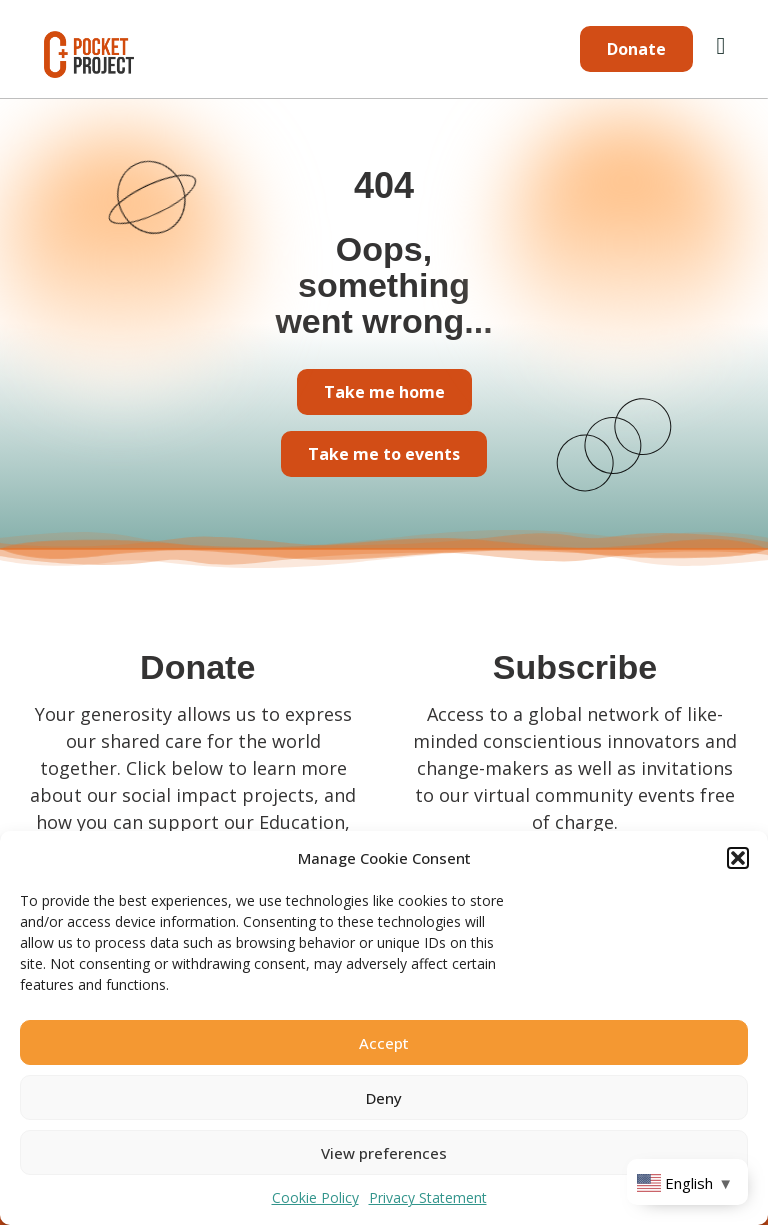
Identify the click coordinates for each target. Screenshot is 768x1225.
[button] (738, 858)
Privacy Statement (428, 1197)
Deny (384, 1098)
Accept (384, 1043)
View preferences (384, 1153)
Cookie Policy (315, 1197)
